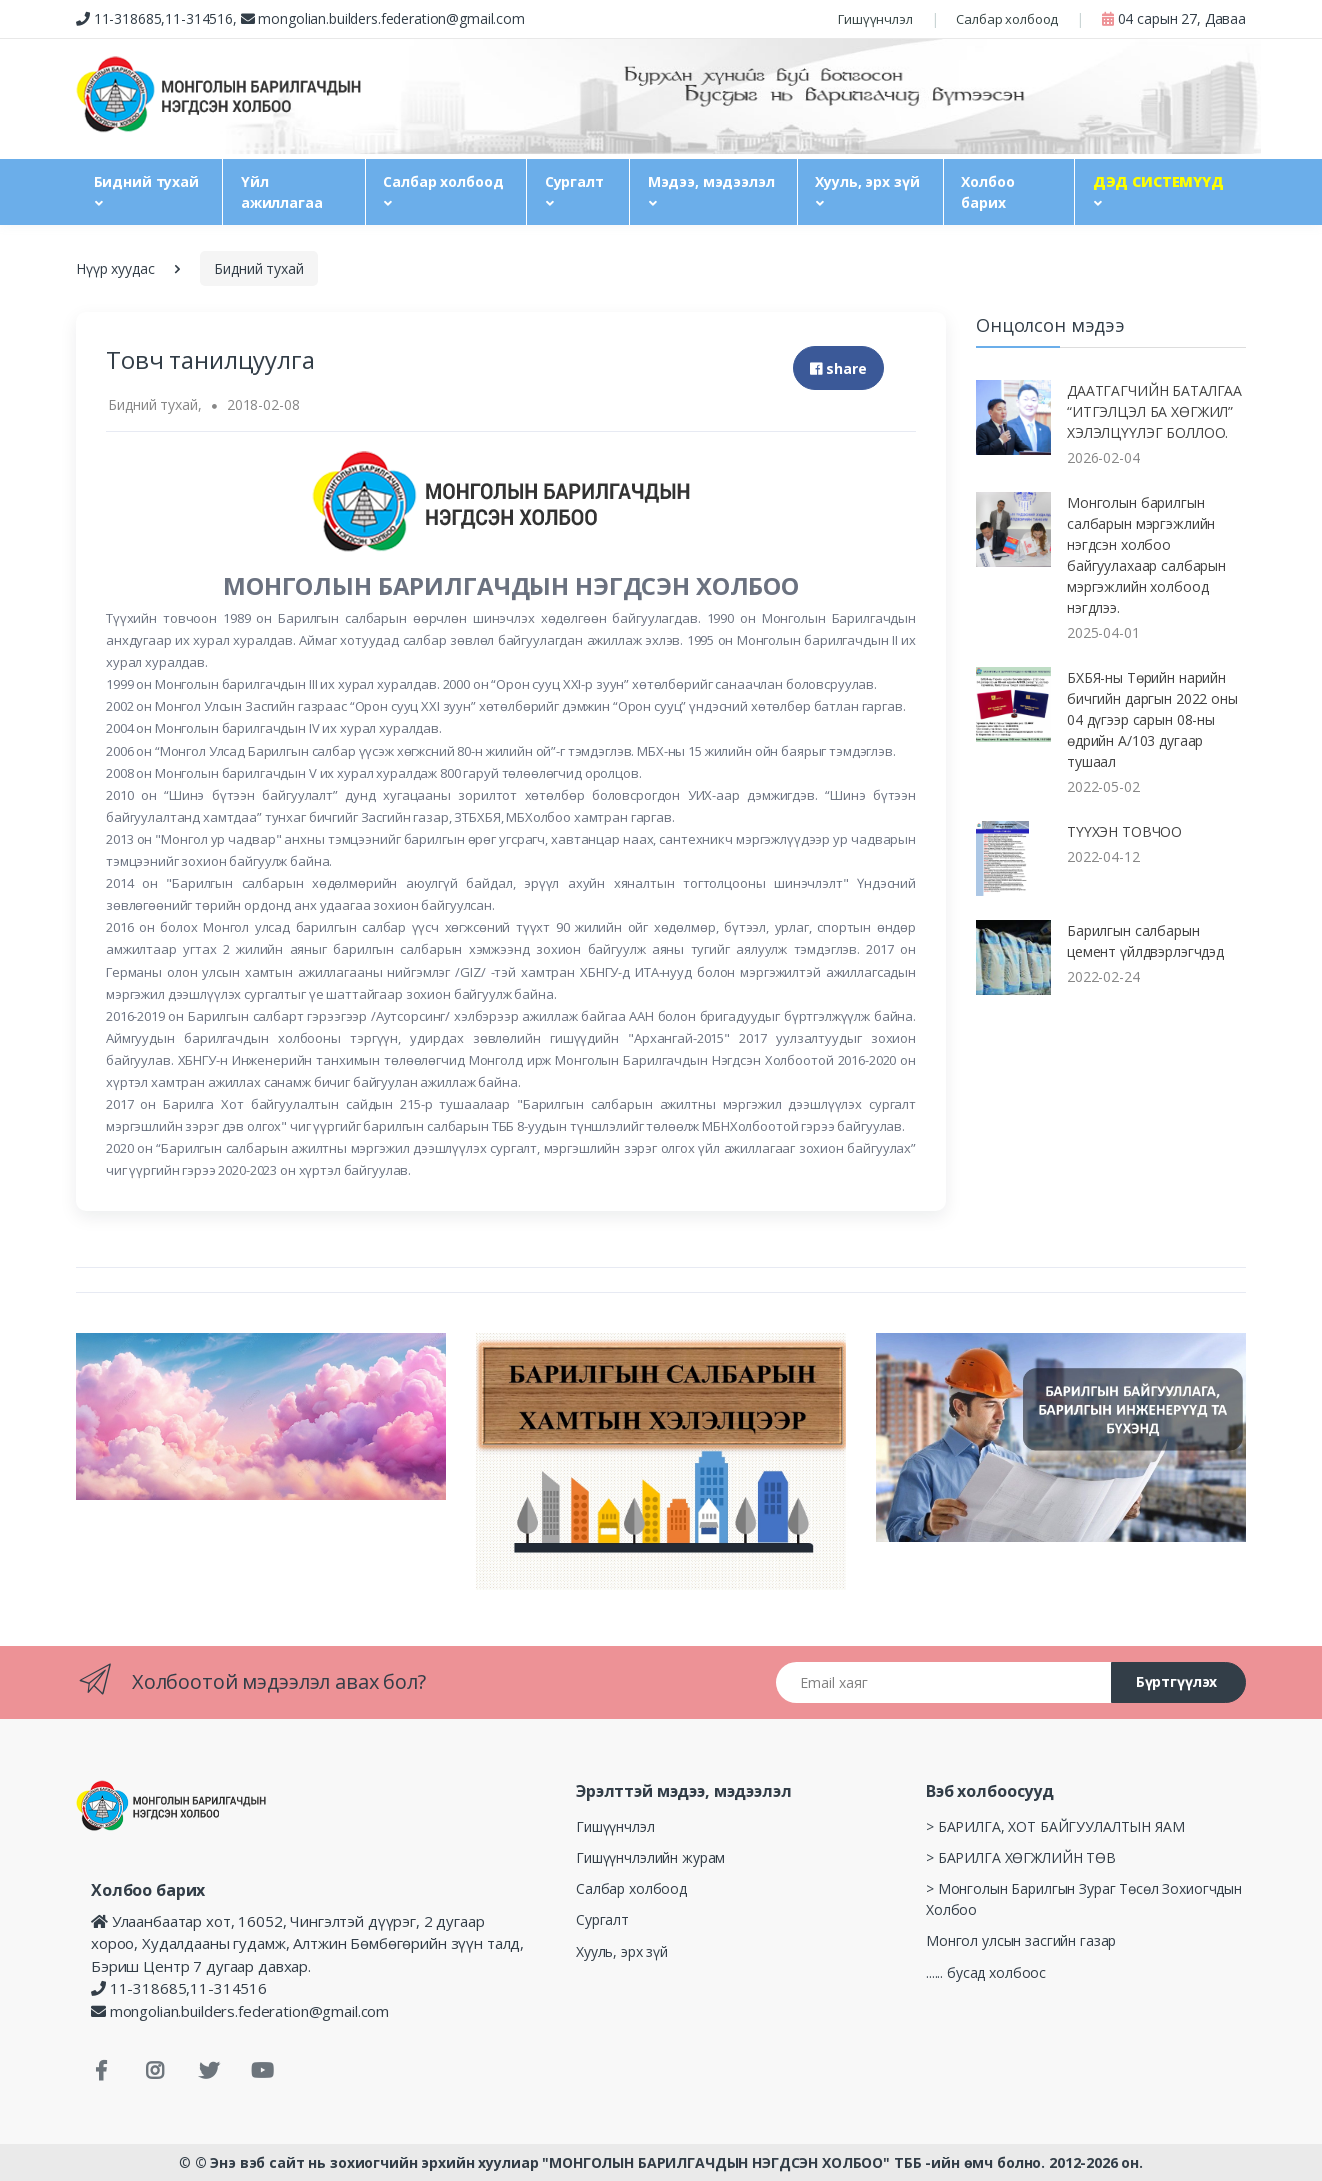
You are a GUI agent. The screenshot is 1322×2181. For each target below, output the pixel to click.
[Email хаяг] (944, 1682)
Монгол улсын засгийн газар (1021, 1940)
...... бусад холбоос (986, 1972)
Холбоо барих (987, 192)
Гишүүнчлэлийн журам (650, 1857)
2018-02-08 (263, 404)
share (838, 368)
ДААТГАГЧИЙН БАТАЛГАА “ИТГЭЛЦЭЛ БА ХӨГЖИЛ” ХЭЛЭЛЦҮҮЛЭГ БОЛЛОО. (1154, 411)
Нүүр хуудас (115, 268)
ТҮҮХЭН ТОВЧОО (1124, 831)
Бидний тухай (146, 181)
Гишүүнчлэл (875, 19)
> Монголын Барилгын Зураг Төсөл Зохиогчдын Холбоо (1084, 1899)
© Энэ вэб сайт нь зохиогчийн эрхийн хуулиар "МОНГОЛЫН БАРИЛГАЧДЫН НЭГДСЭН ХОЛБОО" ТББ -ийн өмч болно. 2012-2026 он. (669, 2162)
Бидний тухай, (154, 404)
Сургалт (574, 181)
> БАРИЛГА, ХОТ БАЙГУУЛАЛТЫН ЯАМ (1055, 1826)
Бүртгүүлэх (1177, 1681)
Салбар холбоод (1007, 19)
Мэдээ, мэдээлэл (711, 181)
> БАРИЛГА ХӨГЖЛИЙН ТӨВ (1021, 1857)
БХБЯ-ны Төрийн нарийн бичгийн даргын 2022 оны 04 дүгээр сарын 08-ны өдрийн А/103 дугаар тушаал (1152, 719)
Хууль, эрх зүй (867, 181)
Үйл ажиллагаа (282, 192)
